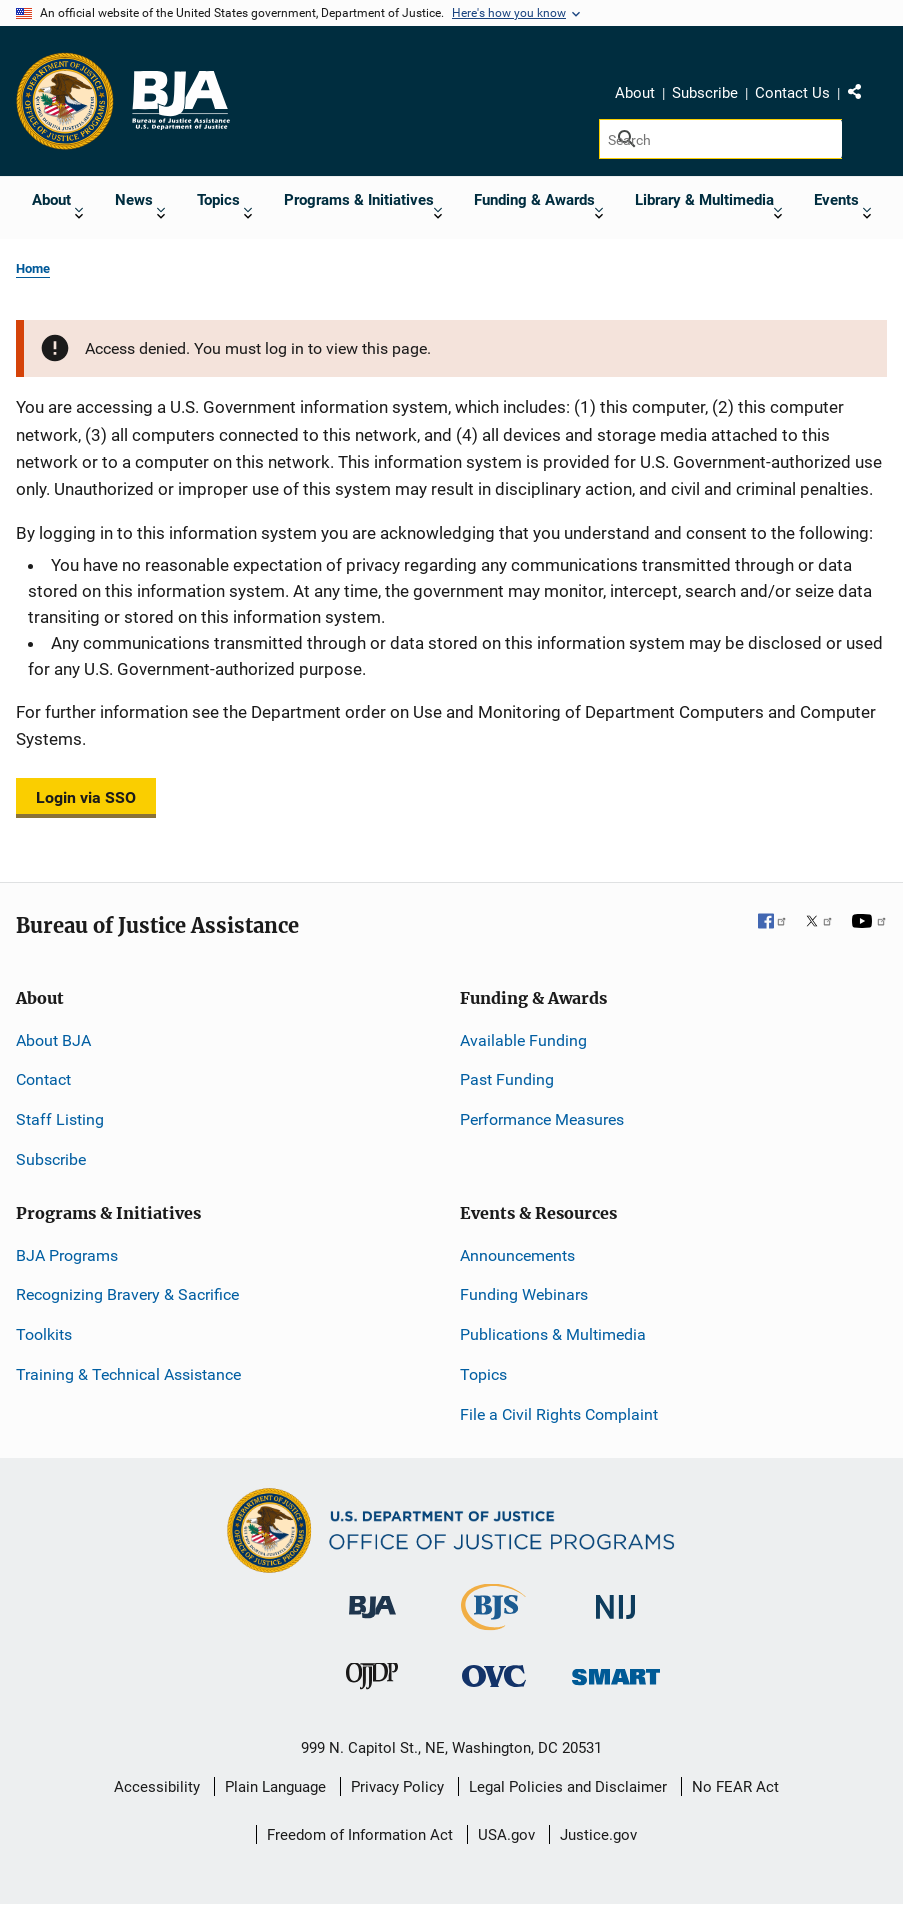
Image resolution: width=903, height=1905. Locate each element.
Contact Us (792, 93)
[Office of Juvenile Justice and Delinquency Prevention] (372, 1680)
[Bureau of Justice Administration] (372, 1597)
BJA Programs (67, 1255)
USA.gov (506, 1835)
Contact (43, 1079)
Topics (483, 1374)
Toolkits (44, 1334)
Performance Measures (542, 1119)
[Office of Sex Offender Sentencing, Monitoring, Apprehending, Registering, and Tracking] (616, 1671)
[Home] (180, 101)
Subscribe (705, 93)
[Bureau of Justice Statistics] (493, 1621)
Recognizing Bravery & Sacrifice (127, 1294)
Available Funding (523, 1040)
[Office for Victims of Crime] (494, 1675)
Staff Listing (60, 1119)
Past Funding (507, 1079)
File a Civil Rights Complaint (559, 1414)
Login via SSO (86, 797)
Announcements (517, 1255)
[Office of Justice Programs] (65, 101)
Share (862, 96)
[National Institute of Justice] (616, 1598)
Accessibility (157, 1787)
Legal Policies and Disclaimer (568, 1787)
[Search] (720, 139)
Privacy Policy (397, 1787)
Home (33, 268)
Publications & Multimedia (553, 1334)
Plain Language (275, 1787)
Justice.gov (598, 1835)
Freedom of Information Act (360, 1835)
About (635, 93)
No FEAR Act (735, 1787)
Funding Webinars (524, 1294)
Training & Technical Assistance (128, 1374)
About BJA (53, 1040)
